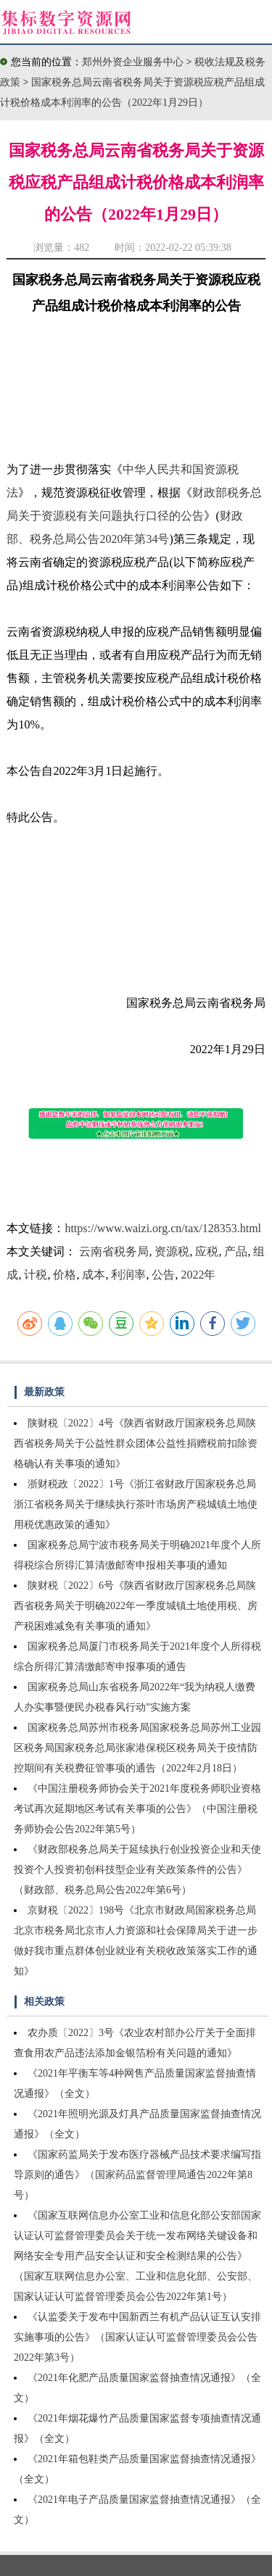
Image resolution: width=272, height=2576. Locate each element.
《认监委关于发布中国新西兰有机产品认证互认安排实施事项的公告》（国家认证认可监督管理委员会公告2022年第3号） (137, 2337)
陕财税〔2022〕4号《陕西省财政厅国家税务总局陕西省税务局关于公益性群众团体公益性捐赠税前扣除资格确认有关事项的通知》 (135, 1443)
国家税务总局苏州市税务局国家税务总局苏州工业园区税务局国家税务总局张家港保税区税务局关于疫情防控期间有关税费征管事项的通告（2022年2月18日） (137, 1748)
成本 (93, 1274)
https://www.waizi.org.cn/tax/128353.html (163, 1228)
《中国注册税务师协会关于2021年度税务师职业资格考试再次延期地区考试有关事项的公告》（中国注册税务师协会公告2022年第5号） (137, 1809)
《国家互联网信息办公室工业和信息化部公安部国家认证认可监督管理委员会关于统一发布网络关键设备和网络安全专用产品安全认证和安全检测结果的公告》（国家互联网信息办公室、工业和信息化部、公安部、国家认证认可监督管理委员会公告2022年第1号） (137, 2256)
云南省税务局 (114, 1251)
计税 (35, 1274)
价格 (64, 1274)
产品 (235, 1251)
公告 (163, 1274)
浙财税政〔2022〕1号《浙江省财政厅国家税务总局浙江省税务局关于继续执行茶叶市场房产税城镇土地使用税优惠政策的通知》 (135, 1504)
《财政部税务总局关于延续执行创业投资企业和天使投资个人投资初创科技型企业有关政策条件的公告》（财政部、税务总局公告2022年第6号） (137, 1869)
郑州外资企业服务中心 (133, 62)
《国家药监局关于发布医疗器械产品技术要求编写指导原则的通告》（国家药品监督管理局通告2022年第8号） (137, 2175)
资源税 (171, 1251)
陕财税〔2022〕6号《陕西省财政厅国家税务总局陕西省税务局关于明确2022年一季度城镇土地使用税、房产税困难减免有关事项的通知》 (135, 1606)
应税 (206, 1251)
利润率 (128, 1274)
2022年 (198, 1274)
